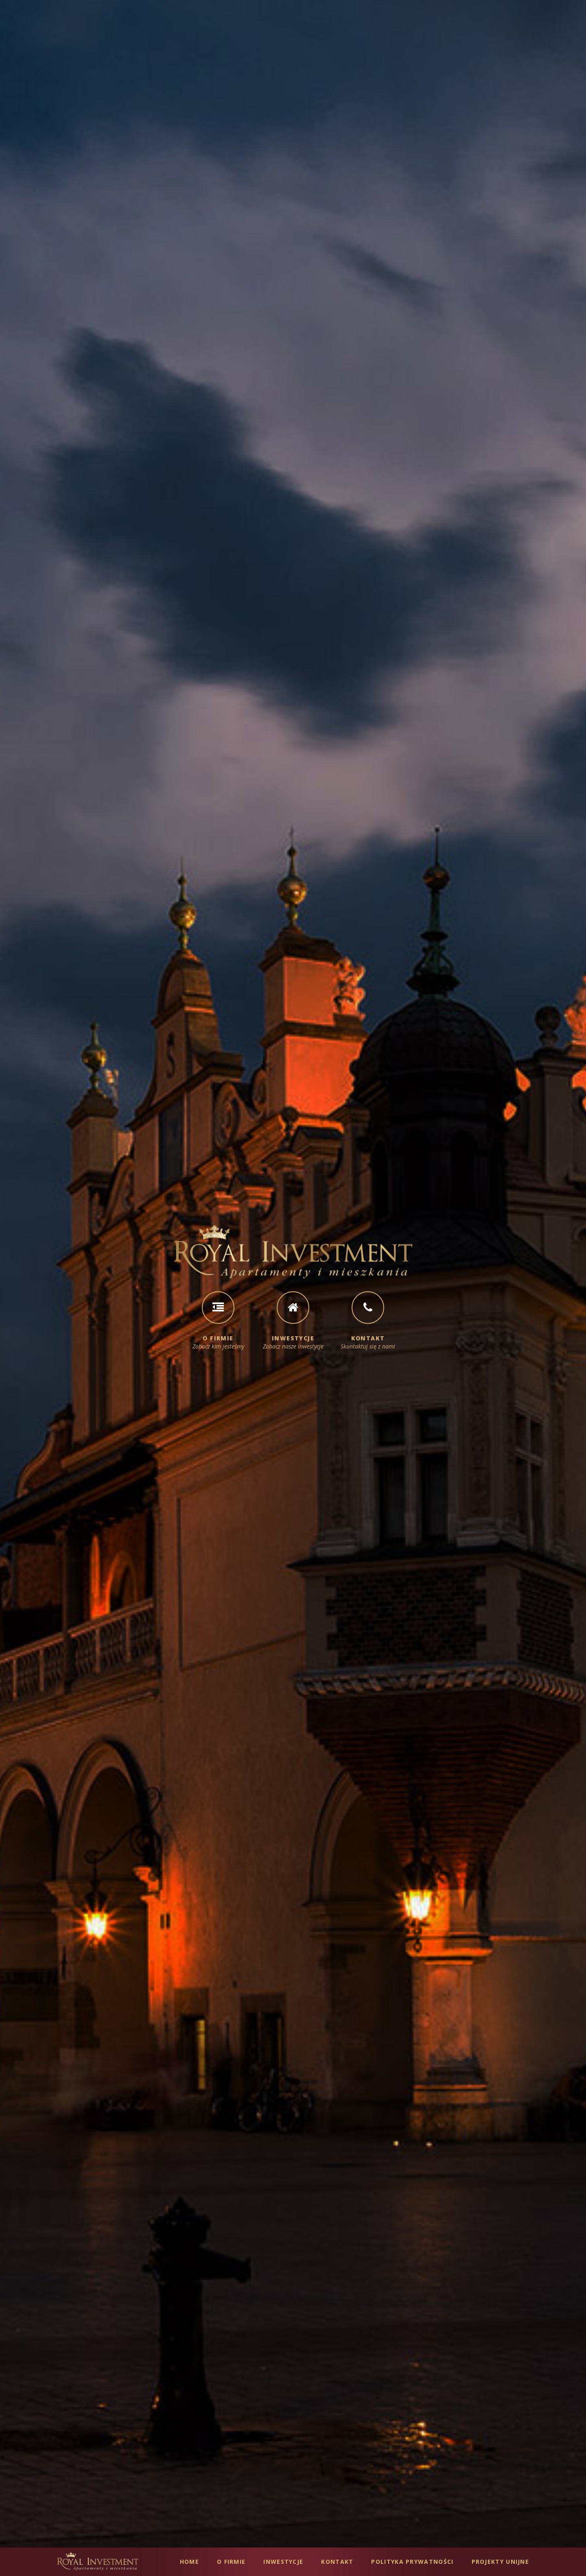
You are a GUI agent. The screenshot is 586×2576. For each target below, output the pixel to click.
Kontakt (337, 2561)
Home (189, 2561)
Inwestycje (283, 2561)
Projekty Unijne (500, 2561)
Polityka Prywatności (412, 2561)
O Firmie (231, 2561)
